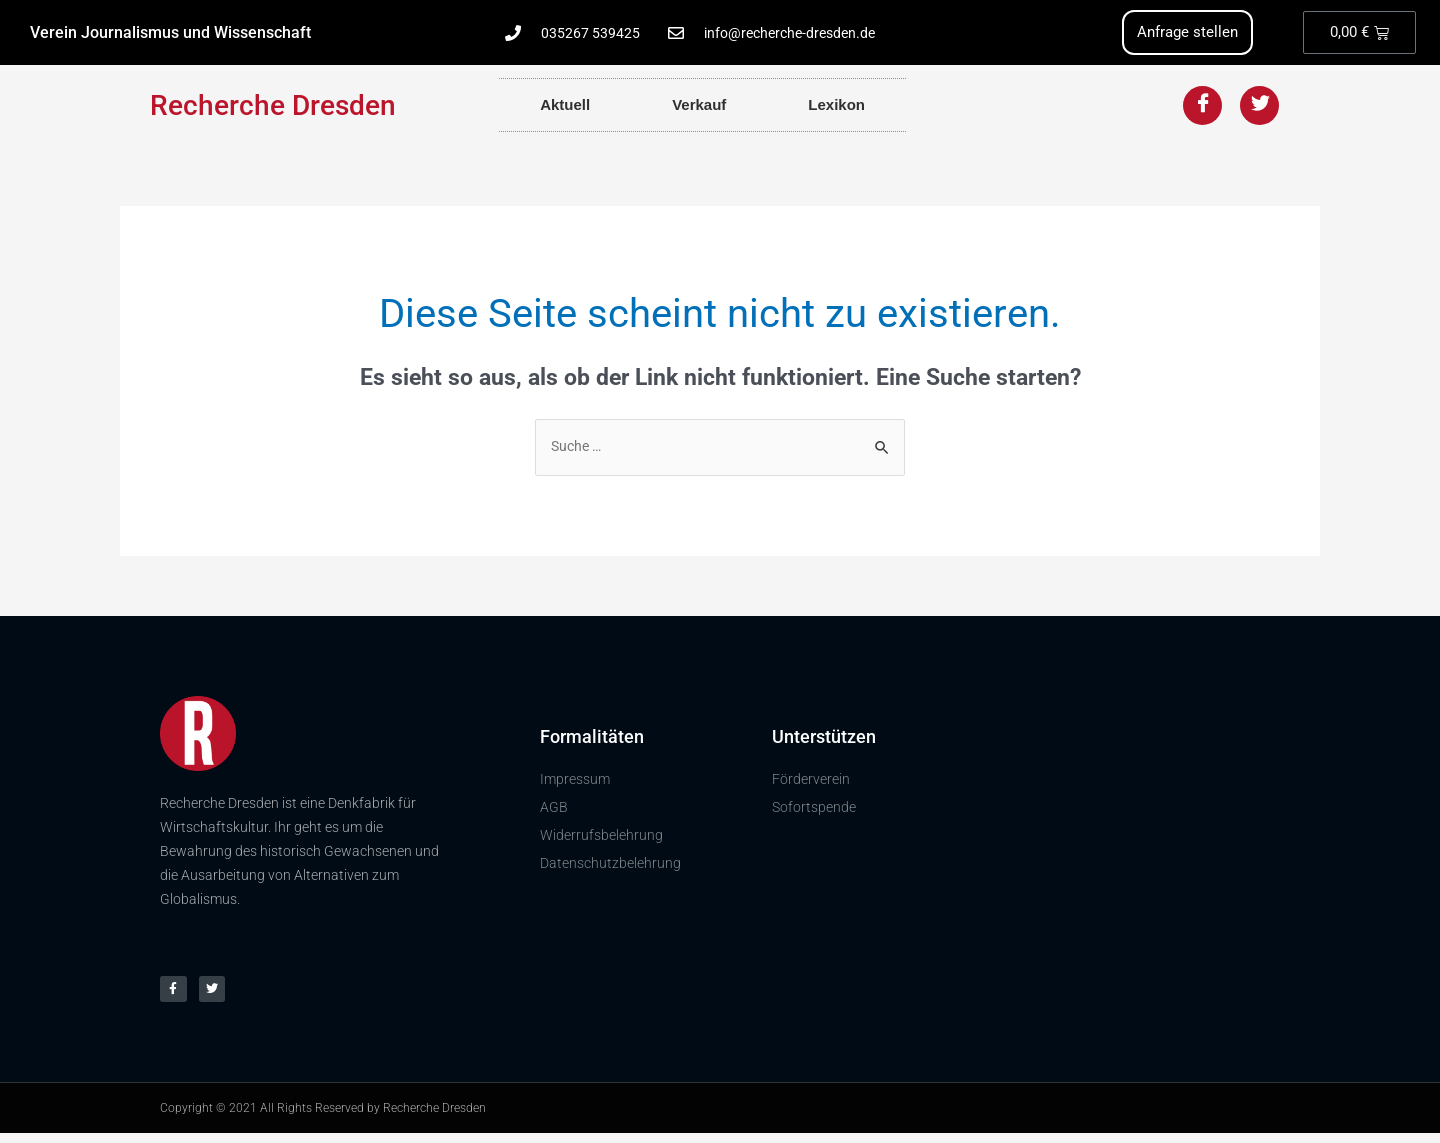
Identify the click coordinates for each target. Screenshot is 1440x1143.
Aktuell (565, 106)
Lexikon (836, 106)
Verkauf (699, 106)
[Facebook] (1202, 107)
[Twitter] (1259, 107)
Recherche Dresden (273, 107)
